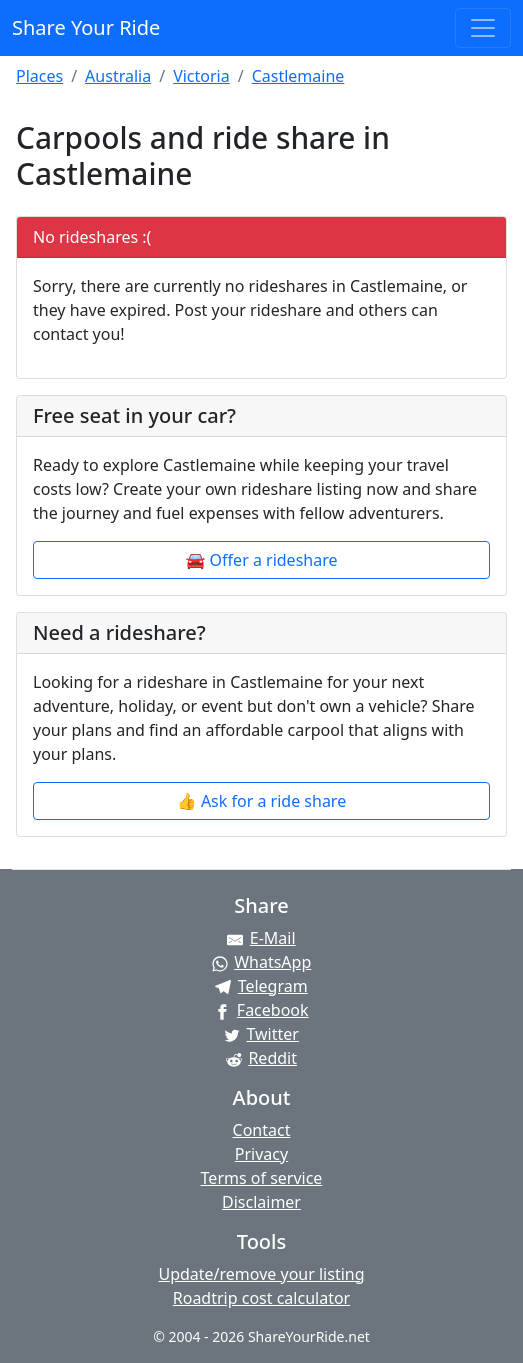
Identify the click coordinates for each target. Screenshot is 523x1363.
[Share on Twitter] (261, 1034)
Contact (262, 1130)
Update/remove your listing (261, 1274)
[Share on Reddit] (261, 1058)
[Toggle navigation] (483, 28)
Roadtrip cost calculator (261, 1298)
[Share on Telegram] (261, 986)
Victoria (201, 76)
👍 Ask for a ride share (261, 801)
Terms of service (262, 1178)
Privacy (261, 1154)
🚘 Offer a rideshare (262, 560)
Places (39, 76)
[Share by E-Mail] (261, 938)
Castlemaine (298, 76)
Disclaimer (261, 1202)
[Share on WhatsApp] (261, 962)
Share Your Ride (86, 27)
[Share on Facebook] (261, 1010)
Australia (118, 76)
